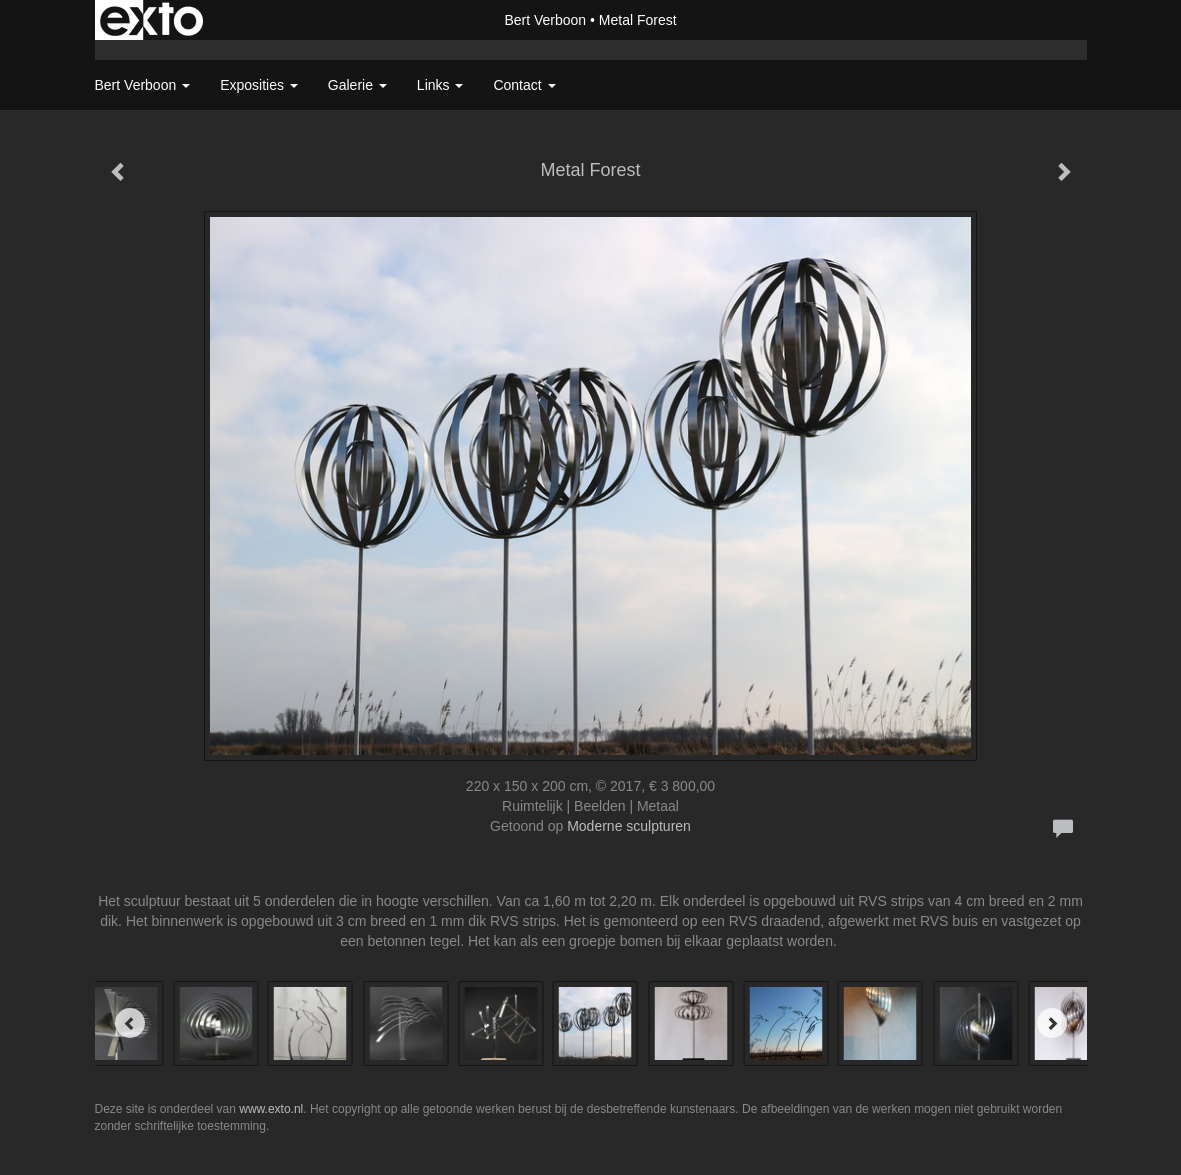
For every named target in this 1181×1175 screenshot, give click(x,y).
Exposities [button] (259, 85)
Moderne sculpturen (629, 826)
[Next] (1052, 1023)
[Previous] (130, 1023)
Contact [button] (524, 85)
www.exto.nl (271, 1109)
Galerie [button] (357, 85)
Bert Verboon (545, 20)
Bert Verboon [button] (143, 85)
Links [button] (440, 85)
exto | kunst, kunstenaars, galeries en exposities (151, 20)
